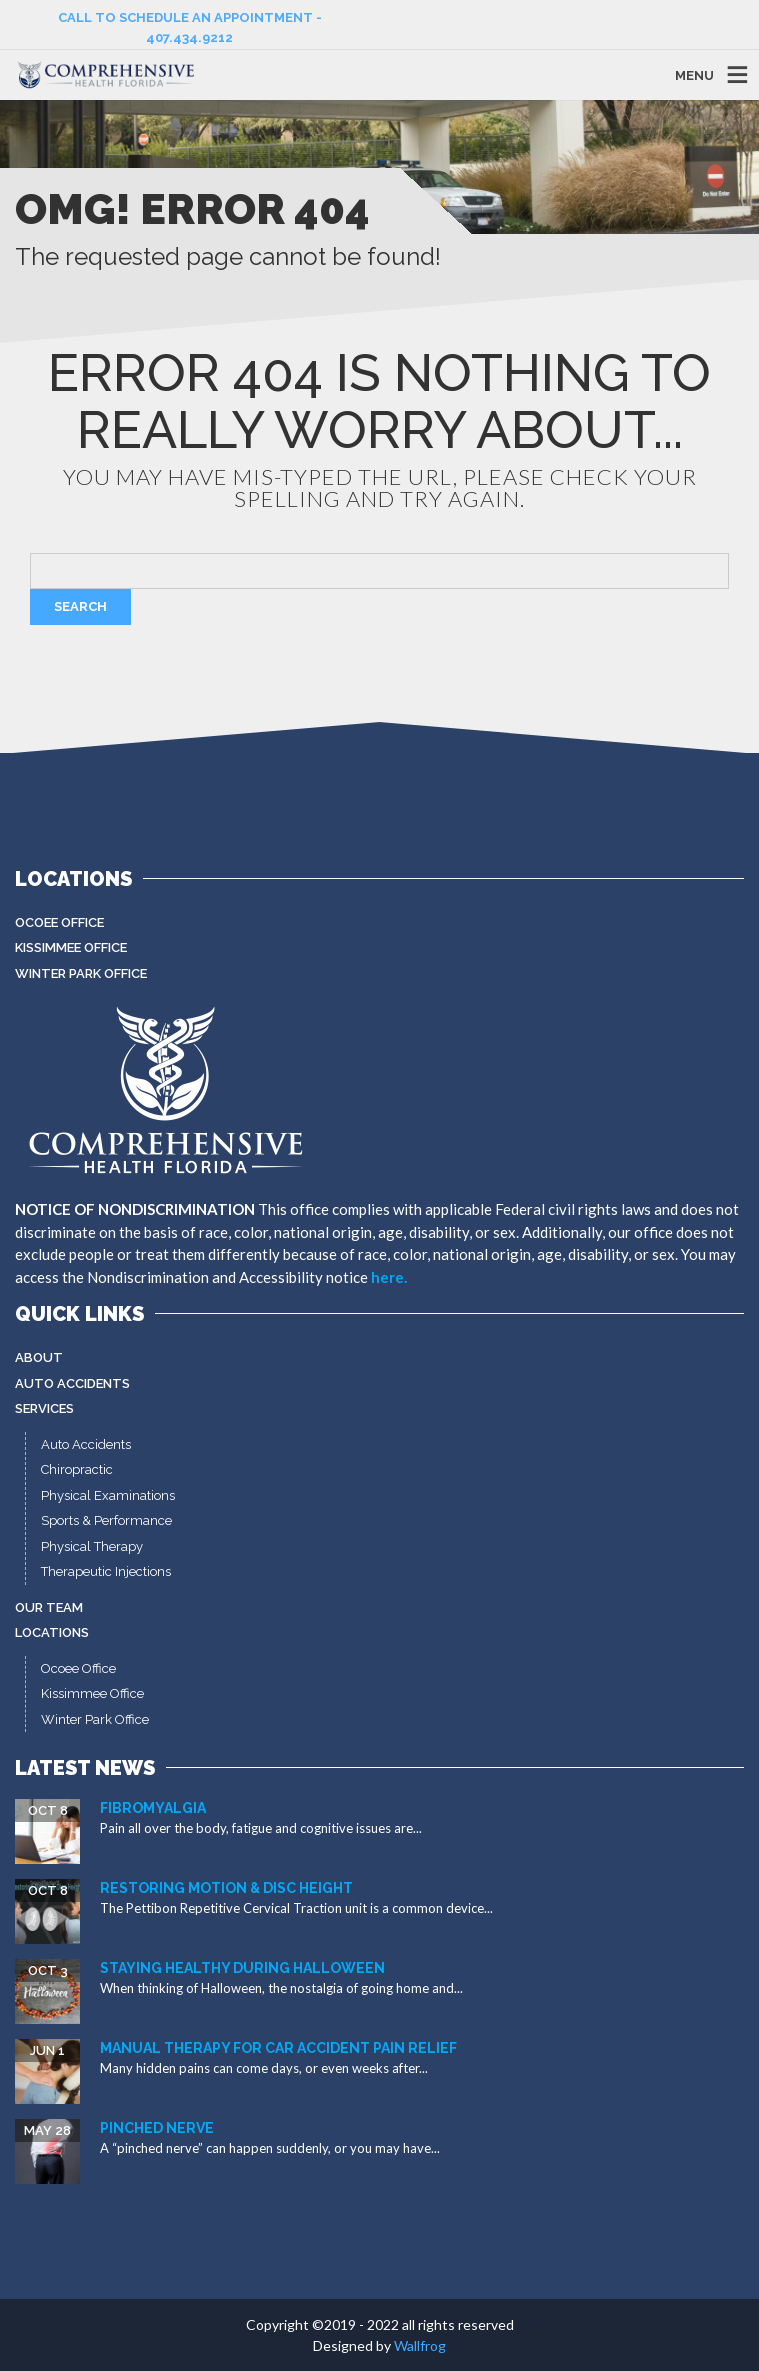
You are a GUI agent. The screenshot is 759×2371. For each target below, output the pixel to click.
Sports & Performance (106, 1520)
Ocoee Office (59, 922)
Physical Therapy (92, 1546)
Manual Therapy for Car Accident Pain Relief (278, 2048)
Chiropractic (77, 1469)
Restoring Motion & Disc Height (226, 1888)
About (39, 1357)
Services (44, 1408)
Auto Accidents (72, 1383)
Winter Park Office (81, 973)
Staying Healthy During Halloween (242, 1968)
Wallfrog (420, 2345)
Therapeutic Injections (106, 1571)
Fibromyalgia (153, 1808)
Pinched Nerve (157, 2128)
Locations (52, 1632)
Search (80, 606)
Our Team (49, 1607)
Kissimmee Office (71, 947)
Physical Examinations (108, 1495)
